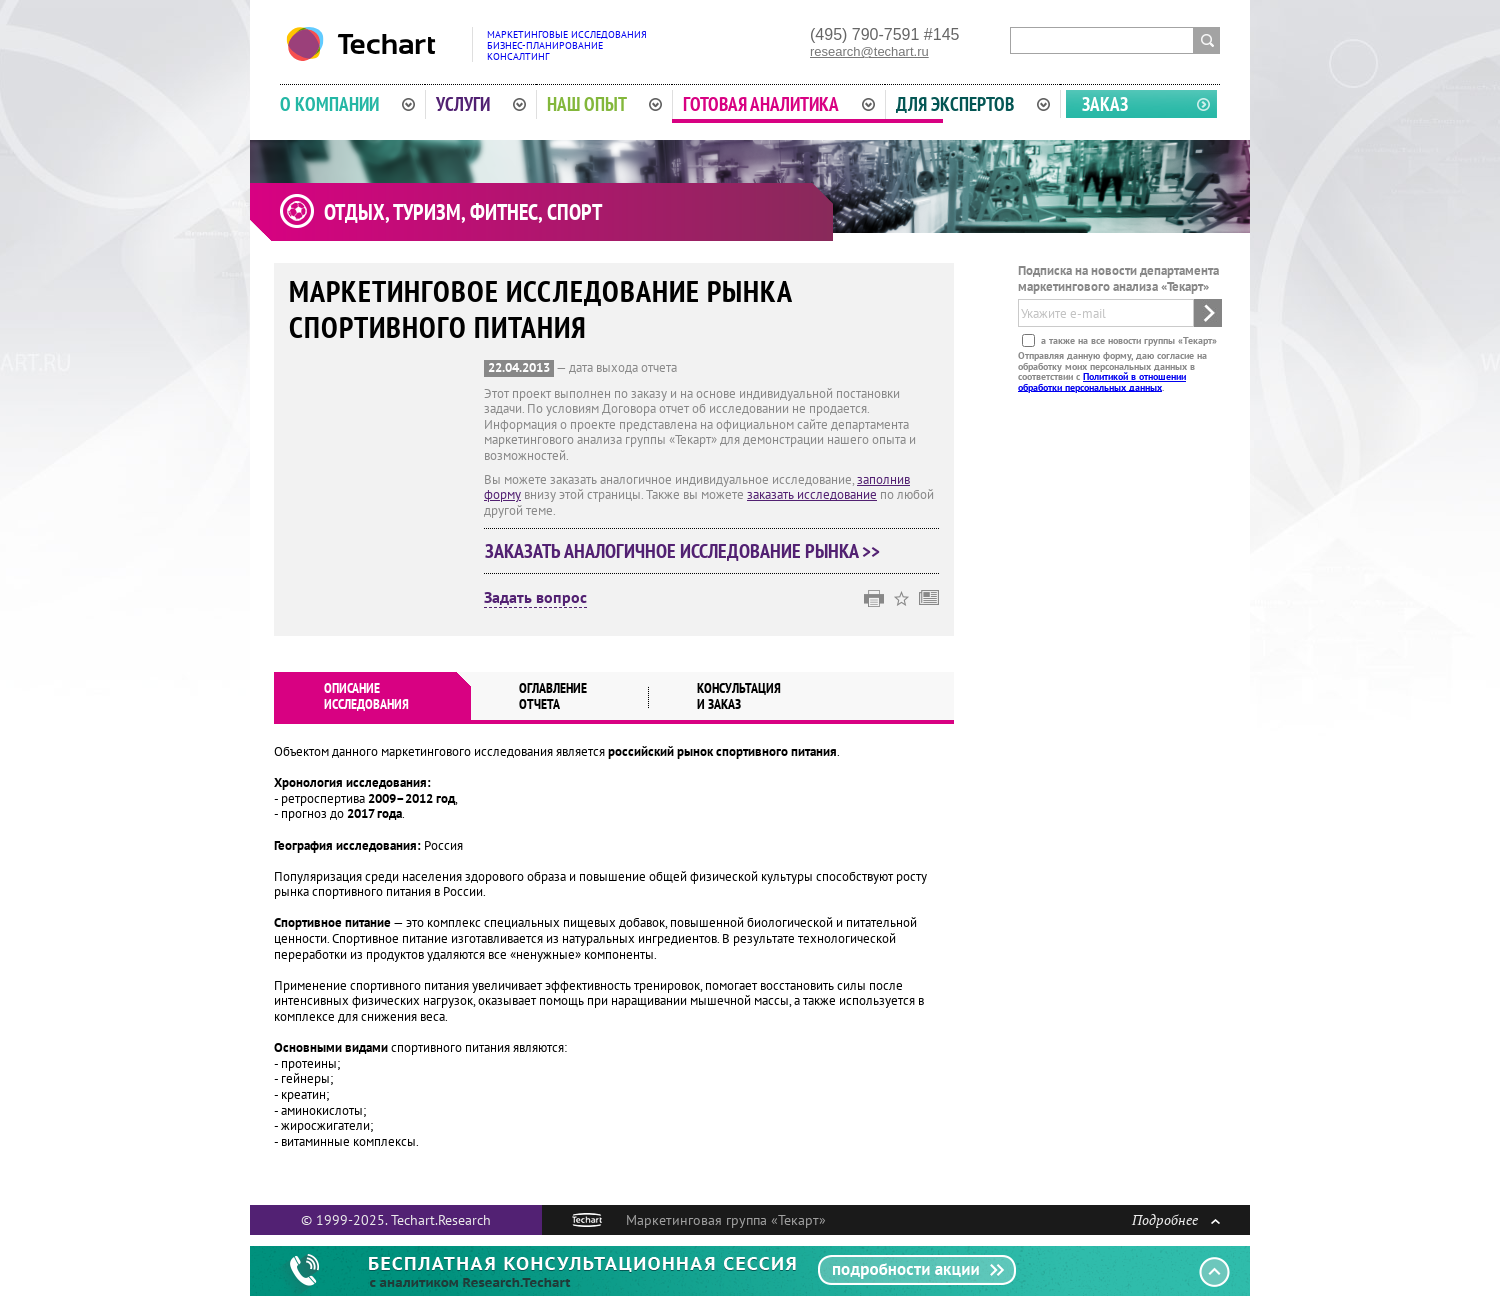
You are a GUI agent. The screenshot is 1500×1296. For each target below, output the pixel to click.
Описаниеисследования (366, 696)
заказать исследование (812, 494)
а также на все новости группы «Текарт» (1127, 340)
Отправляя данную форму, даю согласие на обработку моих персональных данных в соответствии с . (1112, 371)
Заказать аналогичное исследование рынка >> (682, 551)
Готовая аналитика (779, 104)
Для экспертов (973, 104)
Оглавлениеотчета (553, 696)
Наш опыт (605, 104)
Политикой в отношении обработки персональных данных (1102, 381)
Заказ (1105, 104)
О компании (347, 104)
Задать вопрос (535, 598)
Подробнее (1176, 1219)
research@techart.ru (869, 51)
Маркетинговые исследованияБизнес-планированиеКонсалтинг (567, 45)
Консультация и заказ (739, 696)
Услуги (481, 104)
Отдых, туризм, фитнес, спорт (463, 212)
